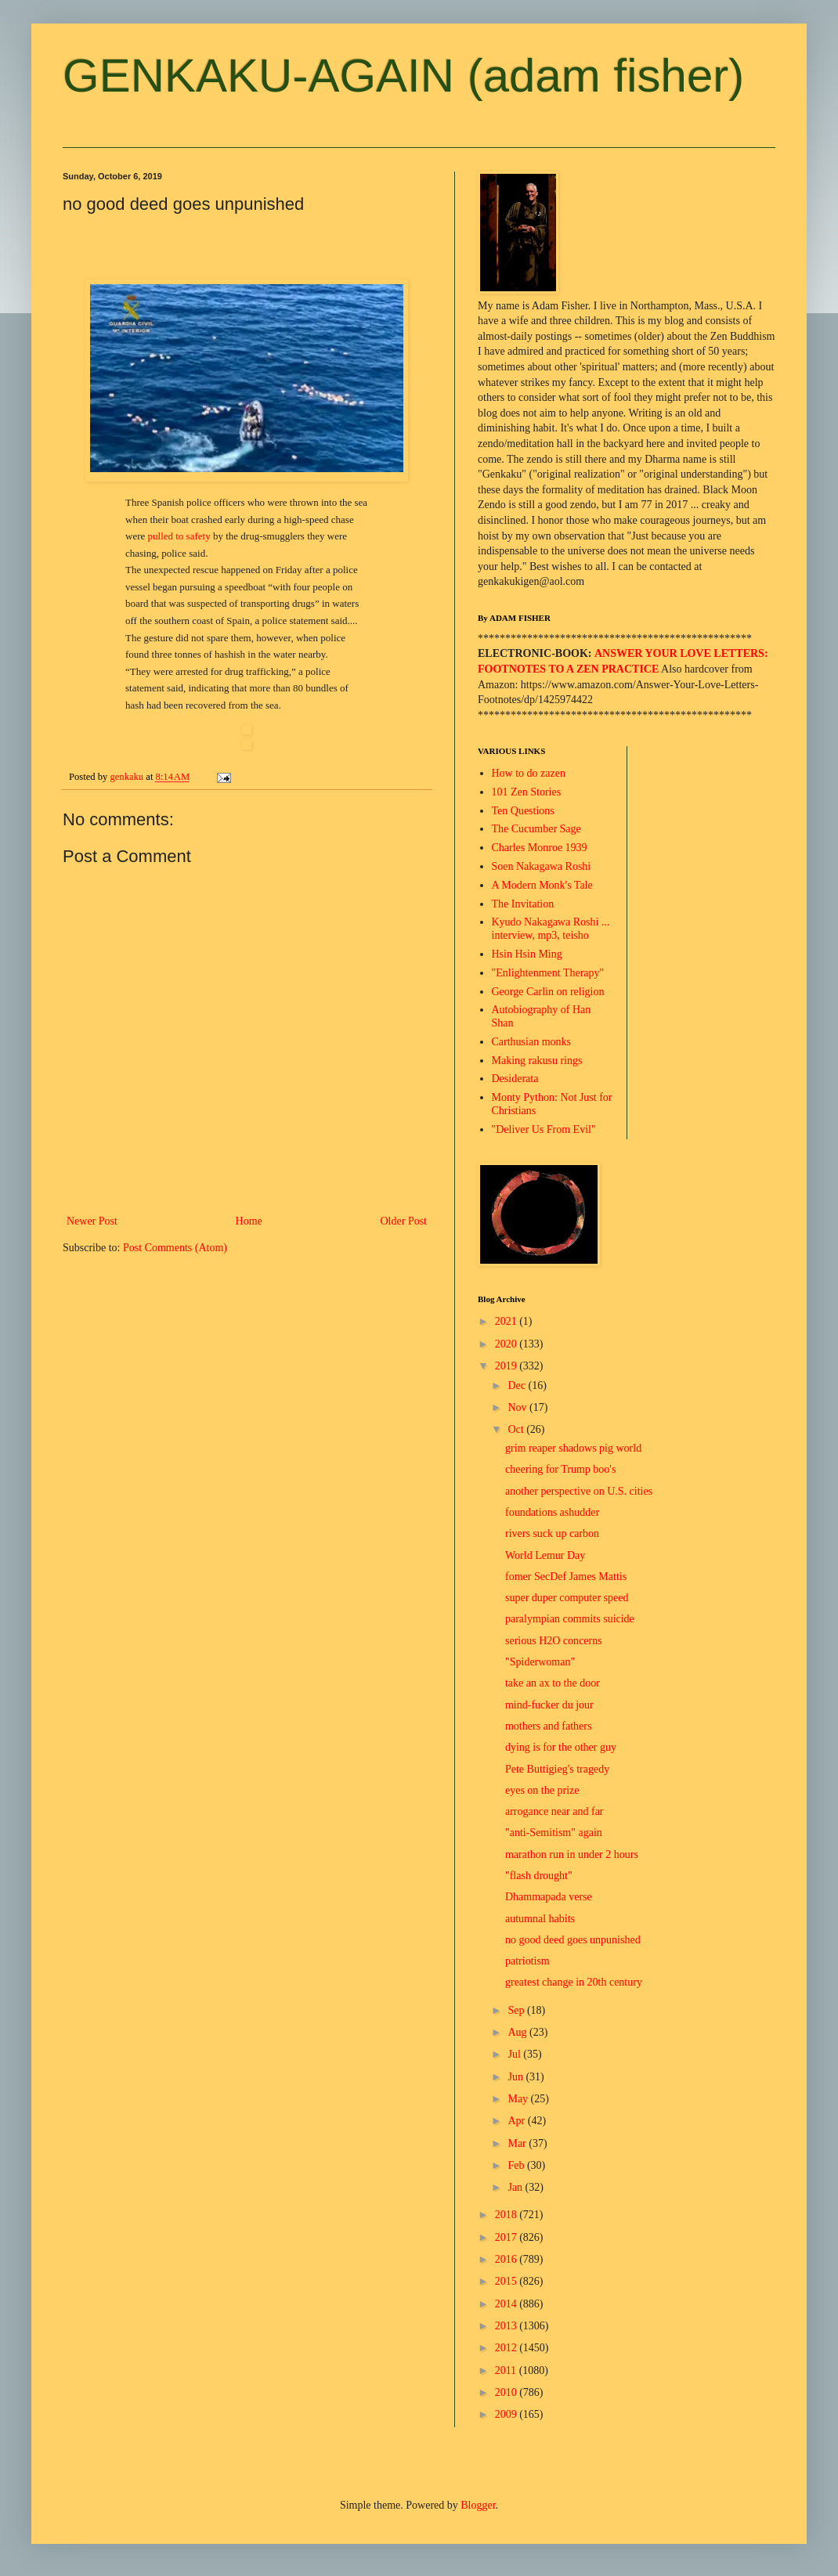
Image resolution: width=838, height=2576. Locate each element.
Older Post (404, 1221)
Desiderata (515, 1078)
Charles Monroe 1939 (539, 847)
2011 (507, 2370)
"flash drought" (539, 1875)
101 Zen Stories (527, 792)
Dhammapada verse (548, 1897)
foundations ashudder (552, 1512)
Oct (516, 1429)
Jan (516, 2187)
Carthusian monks (532, 1042)
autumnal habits (540, 1919)
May (518, 2099)
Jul (515, 2054)
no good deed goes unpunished (573, 1940)
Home (249, 1221)
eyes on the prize (542, 1790)
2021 (507, 1321)
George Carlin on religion (548, 992)
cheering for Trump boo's (560, 1469)
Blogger (478, 2505)
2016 (507, 2259)
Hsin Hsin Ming (527, 954)
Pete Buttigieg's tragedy (557, 1769)
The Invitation (523, 904)
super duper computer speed (566, 1598)
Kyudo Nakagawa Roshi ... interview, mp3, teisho (551, 928)
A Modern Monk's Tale (542, 885)
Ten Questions (523, 811)
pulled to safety (179, 536)
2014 (507, 2304)
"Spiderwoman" (540, 1662)
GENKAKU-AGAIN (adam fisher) (403, 75)
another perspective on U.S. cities (578, 1491)
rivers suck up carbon (552, 1533)
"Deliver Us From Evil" (544, 1129)
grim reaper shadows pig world (573, 1448)
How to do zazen (528, 773)
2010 (507, 2392)
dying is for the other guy (560, 1747)
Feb (517, 2165)
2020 (507, 1344)
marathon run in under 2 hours (571, 1854)
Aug (518, 2032)
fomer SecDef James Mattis (566, 1576)
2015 (507, 2281)
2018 (507, 2215)
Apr (517, 2121)
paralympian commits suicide (569, 1619)
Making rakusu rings (537, 1060)
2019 (507, 1366)
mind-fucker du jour (549, 1705)
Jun (516, 2077)
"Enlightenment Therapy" (548, 973)
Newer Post (92, 1221)
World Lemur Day (545, 1555)
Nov (518, 1407)
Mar (518, 2143)
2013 (507, 2326)
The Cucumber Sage (536, 829)
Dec (517, 1385)
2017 (507, 2237)
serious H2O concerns (553, 1641)
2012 (507, 2348)
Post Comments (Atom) (175, 1248)
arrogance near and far (554, 1811)
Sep (517, 2010)
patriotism (527, 1961)
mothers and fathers (548, 1726)
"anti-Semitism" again (553, 1832)
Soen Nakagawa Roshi (541, 866)
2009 (507, 2414)
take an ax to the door (552, 1683)
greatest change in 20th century (573, 1982)
